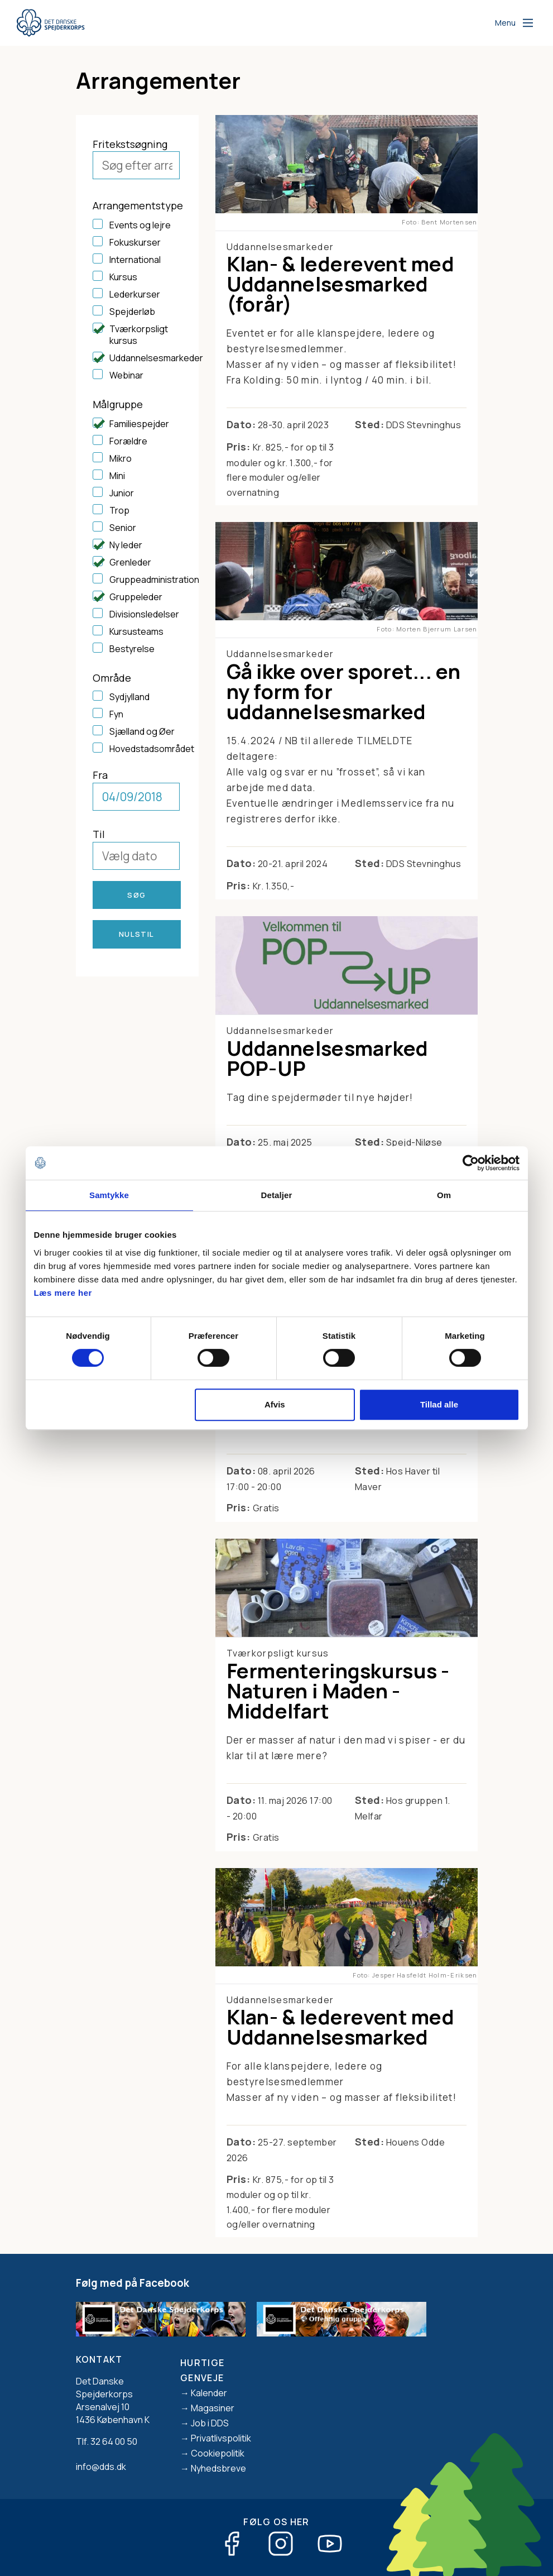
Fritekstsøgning (130, 144)
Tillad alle (439, 1404)
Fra (100, 775)
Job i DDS (210, 2423)
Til (99, 834)
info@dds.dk (101, 2466)
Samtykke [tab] (109, 1195)
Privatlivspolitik (221, 2438)
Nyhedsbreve (218, 2468)
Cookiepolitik (217, 2453)
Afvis (275, 1404)
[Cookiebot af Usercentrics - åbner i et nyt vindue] (471, 1163)
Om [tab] (444, 1195)
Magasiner (212, 2408)
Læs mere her (63, 1292)
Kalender (209, 2393)
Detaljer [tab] (276, 1195)
